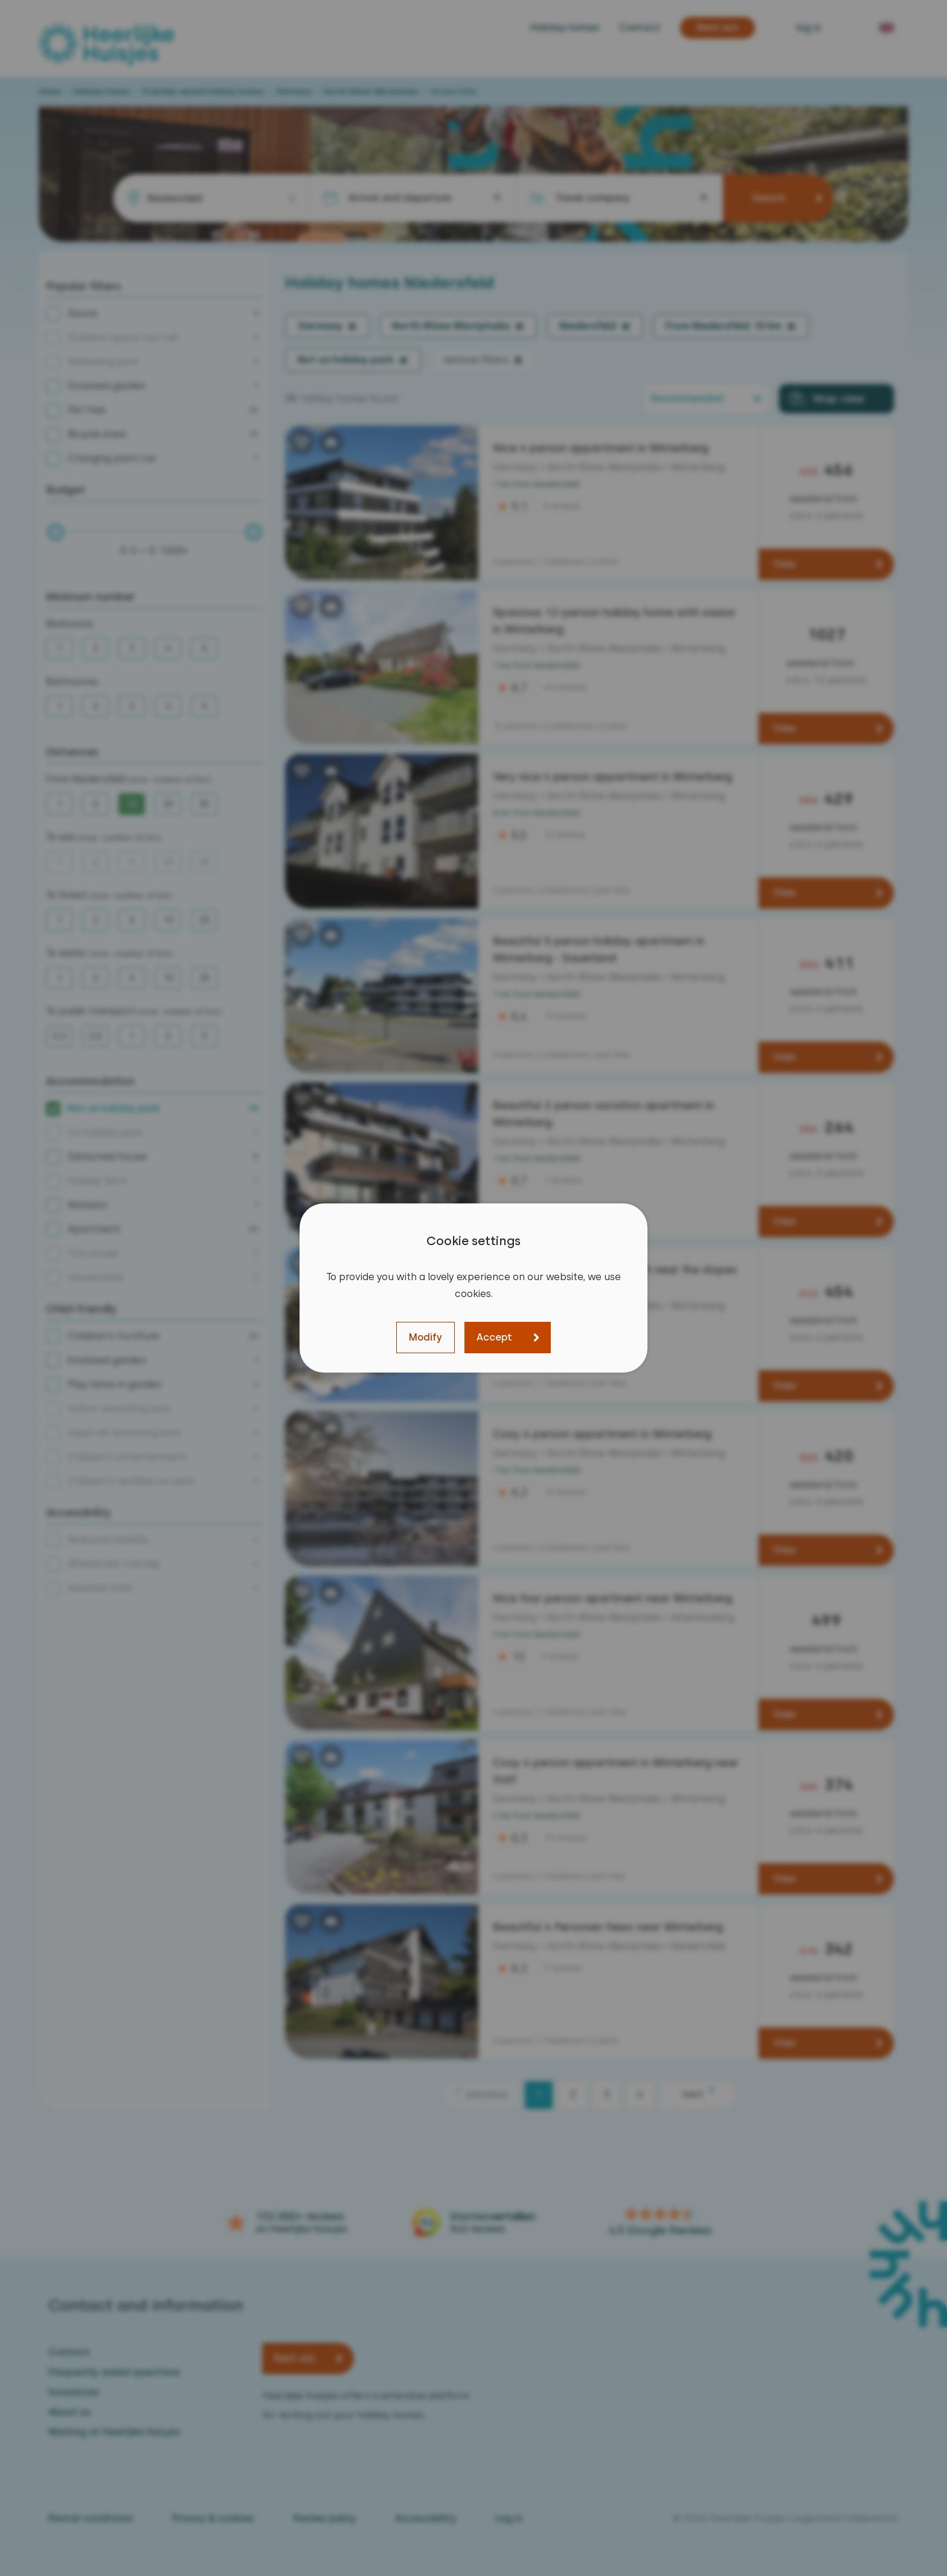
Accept (494, 1337)
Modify (425, 1337)
